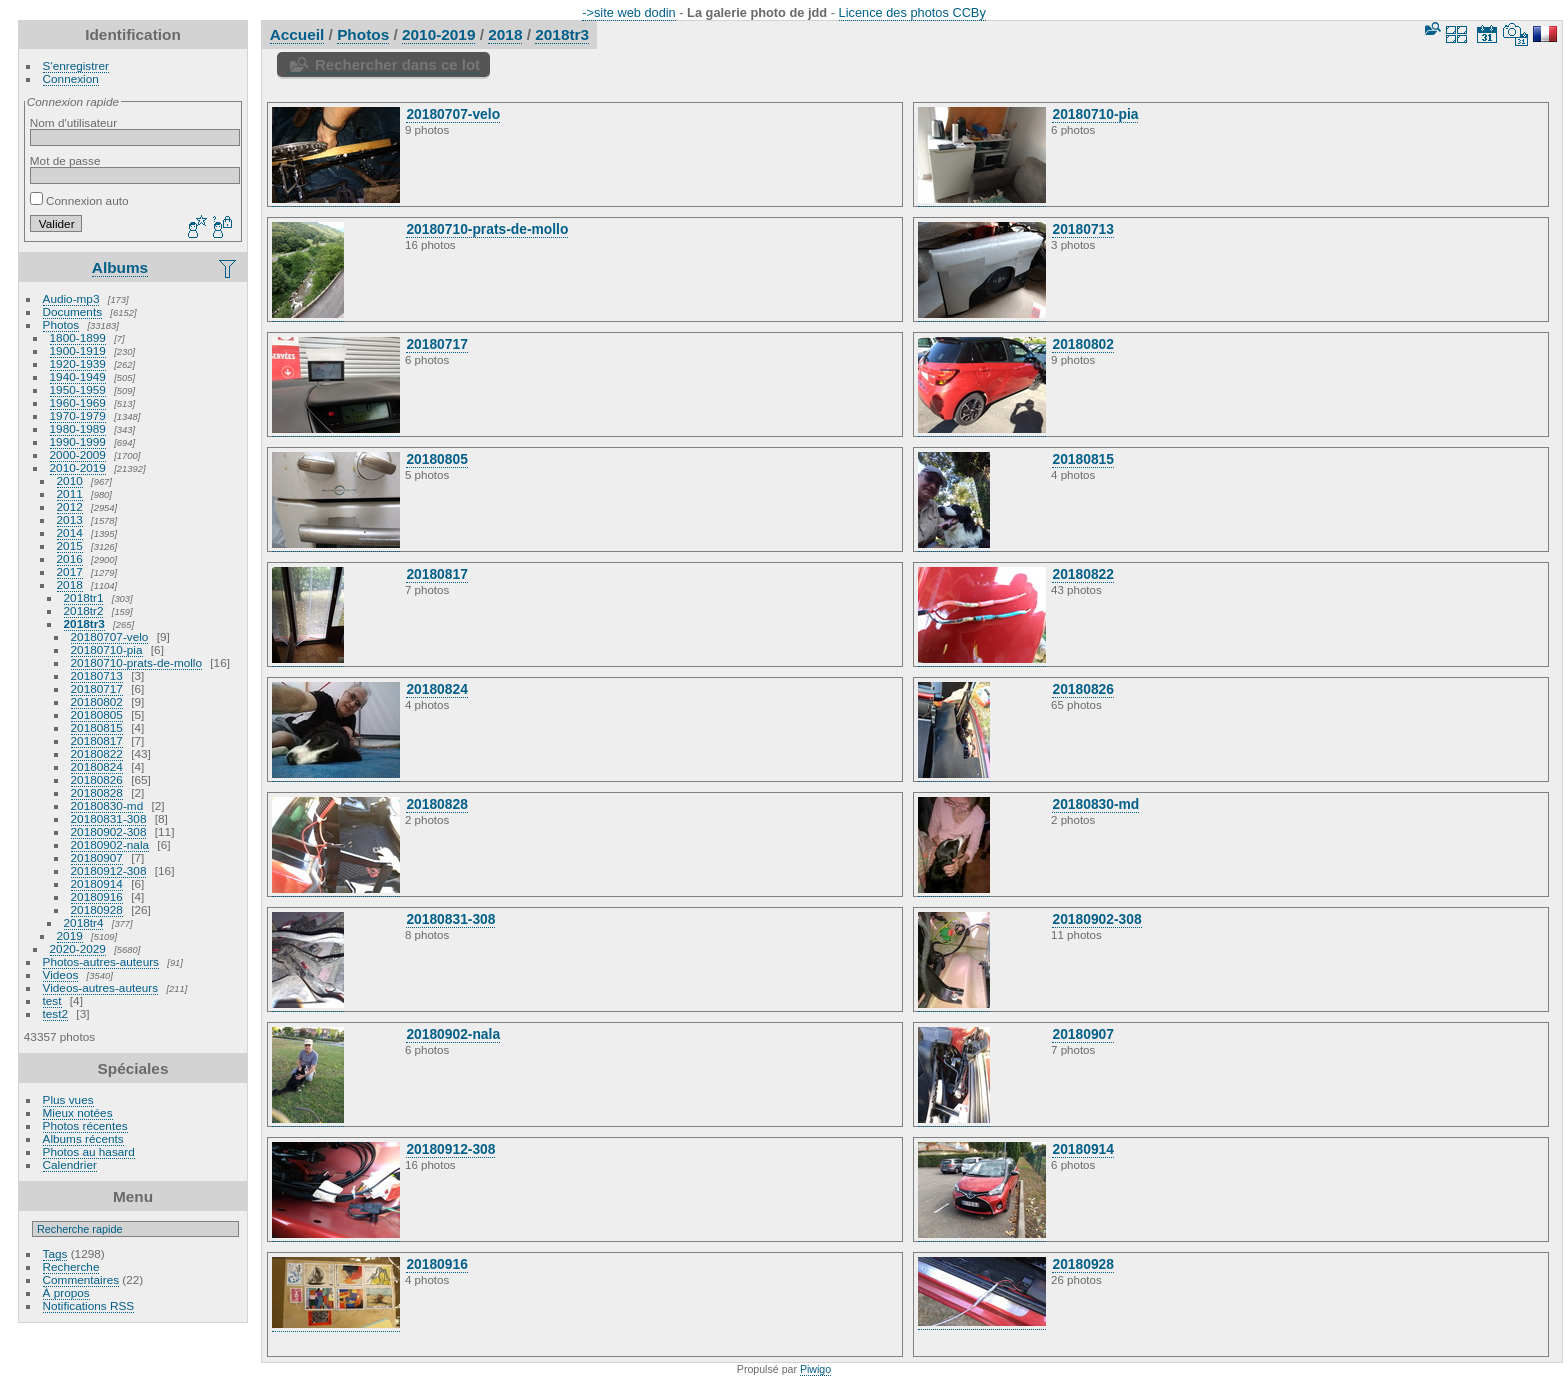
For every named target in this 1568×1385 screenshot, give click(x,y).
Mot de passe (65, 160)
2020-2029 (78, 948)
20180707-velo (110, 636)
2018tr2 (84, 610)
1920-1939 (78, 363)
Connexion (71, 78)
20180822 (97, 753)
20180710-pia (107, 649)
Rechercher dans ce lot (397, 64)
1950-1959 (78, 389)
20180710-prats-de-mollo (136, 662)
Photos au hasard (89, 1151)
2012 (70, 506)
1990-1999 (78, 441)
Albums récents (83, 1138)
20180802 (97, 701)
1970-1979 (78, 415)
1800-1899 (78, 337)
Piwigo (815, 1369)
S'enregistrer (76, 65)
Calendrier (70, 1164)
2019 (70, 935)
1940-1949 (78, 376)
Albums (120, 267)
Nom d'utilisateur (73, 122)
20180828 (97, 792)
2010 (70, 480)
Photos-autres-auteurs (101, 961)
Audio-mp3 (71, 298)
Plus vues (68, 1099)
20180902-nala (110, 844)
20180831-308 (109, 818)
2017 (70, 571)
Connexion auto (79, 200)
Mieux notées (78, 1112)
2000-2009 (78, 454)
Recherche (71, 1266)
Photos (61, 324)
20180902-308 (109, 831)
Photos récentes (85, 1125)
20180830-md (107, 805)
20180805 (97, 714)
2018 (70, 584)
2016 (70, 558)
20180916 (97, 896)
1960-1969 (78, 402)
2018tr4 (84, 922)
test (52, 1000)
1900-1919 (78, 350)
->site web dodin (629, 12)
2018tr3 (84, 623)
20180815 (97, 727)
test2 (56, 1013)
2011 (70, 493)
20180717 (97, 688)
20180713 (97, 675)
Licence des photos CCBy (912, 12)
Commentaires (81, 1279)
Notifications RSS (89, 1305)
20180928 (97, 909)
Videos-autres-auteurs (101, 987)
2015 (70, 545)
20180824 (97, 766)
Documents (73, 311)
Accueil (297, 34)
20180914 (97, 883)
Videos (61, 974)
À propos (66, 1292)
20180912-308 (109, 870)
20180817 (97, 740)
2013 (70, 519)
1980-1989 (78, 428)
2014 (70, 532)
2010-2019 (78, 467)
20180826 (97, 779)
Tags (55, 1253)
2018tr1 (84, 597)
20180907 (97, 857)
